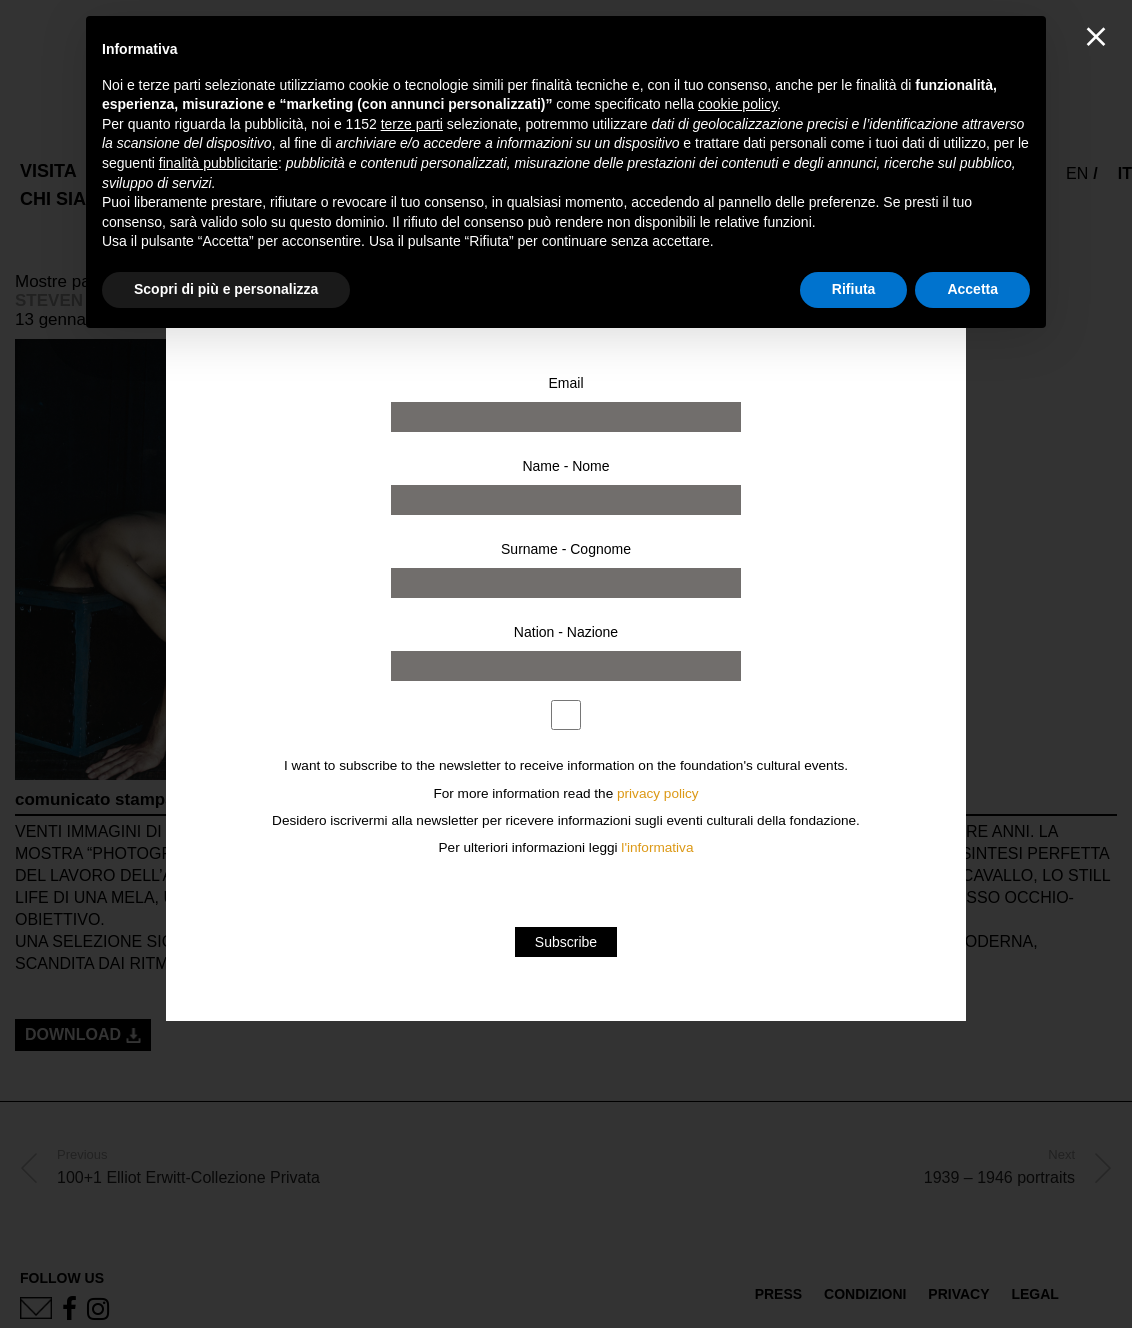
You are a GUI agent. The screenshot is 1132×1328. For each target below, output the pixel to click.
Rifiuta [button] (854, 289)
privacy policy (658, 793)
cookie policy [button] (737, 104)
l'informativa (657, 847)
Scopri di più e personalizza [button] (226, 289)
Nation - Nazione (566, 632)
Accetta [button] (972, 289)
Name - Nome (565, 466)
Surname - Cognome (566, 549)
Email (565, 383)
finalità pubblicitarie (218, 163)
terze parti (412, 124)
